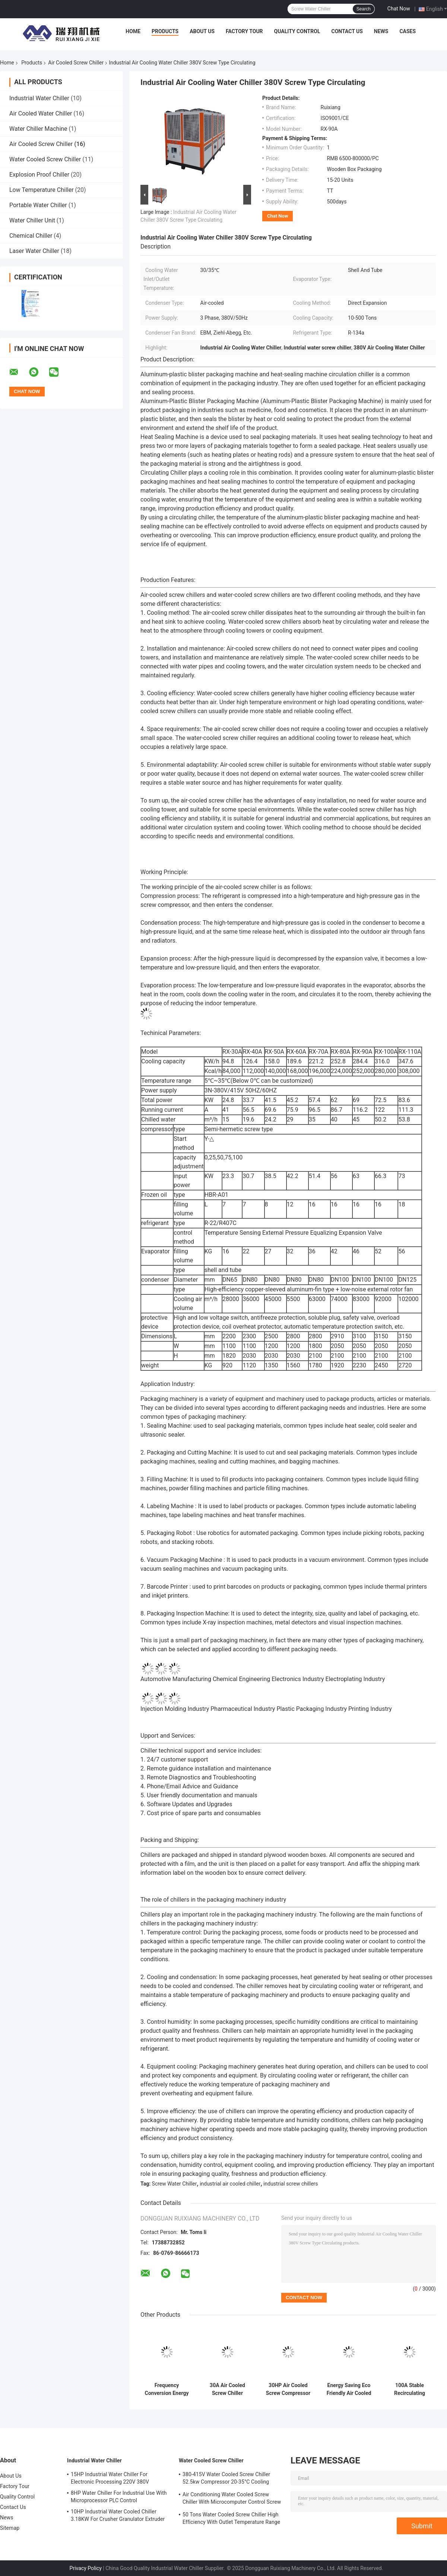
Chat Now (398, 9)
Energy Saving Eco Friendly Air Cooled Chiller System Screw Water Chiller (349, 2389)
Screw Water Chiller (174, 2184)
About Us (202, 31)
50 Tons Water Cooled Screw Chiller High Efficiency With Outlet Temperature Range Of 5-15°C (231, 2519)
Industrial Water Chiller (39, 98)
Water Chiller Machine (38, 128)
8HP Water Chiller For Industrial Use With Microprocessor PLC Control (119, 2496)
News (381, 31)
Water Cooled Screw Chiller (45, 159)
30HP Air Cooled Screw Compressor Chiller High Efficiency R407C (288, 2389)
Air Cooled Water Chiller (40, 113)
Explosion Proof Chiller (39, 174)
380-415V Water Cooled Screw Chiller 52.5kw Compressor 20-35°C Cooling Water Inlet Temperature (226, 2479)
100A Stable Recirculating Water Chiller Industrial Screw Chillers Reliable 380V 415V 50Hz (409, 2389)
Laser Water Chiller (34, 250)
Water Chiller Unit (32, 220)
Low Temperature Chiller (41, 189)
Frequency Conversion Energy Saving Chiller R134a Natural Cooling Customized (166, 2389)
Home (133, 31)
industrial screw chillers (290, 2184)
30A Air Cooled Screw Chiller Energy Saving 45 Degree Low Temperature (227, 2389)
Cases (407, 31)
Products (165, 31)
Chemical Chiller (30, 235)
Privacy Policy (86, 2568)
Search (363, 9)
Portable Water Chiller (38, 205)
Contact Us (346, 31)
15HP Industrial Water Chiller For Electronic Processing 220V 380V (110, 2478)
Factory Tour (244, 31)
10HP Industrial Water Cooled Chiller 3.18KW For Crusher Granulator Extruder (118, 2515)
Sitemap (9, 2528)
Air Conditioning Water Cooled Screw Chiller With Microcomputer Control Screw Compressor (232, 2499)
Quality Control (297, 31)
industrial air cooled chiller (230, 2184)
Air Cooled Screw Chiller (76, 63)
